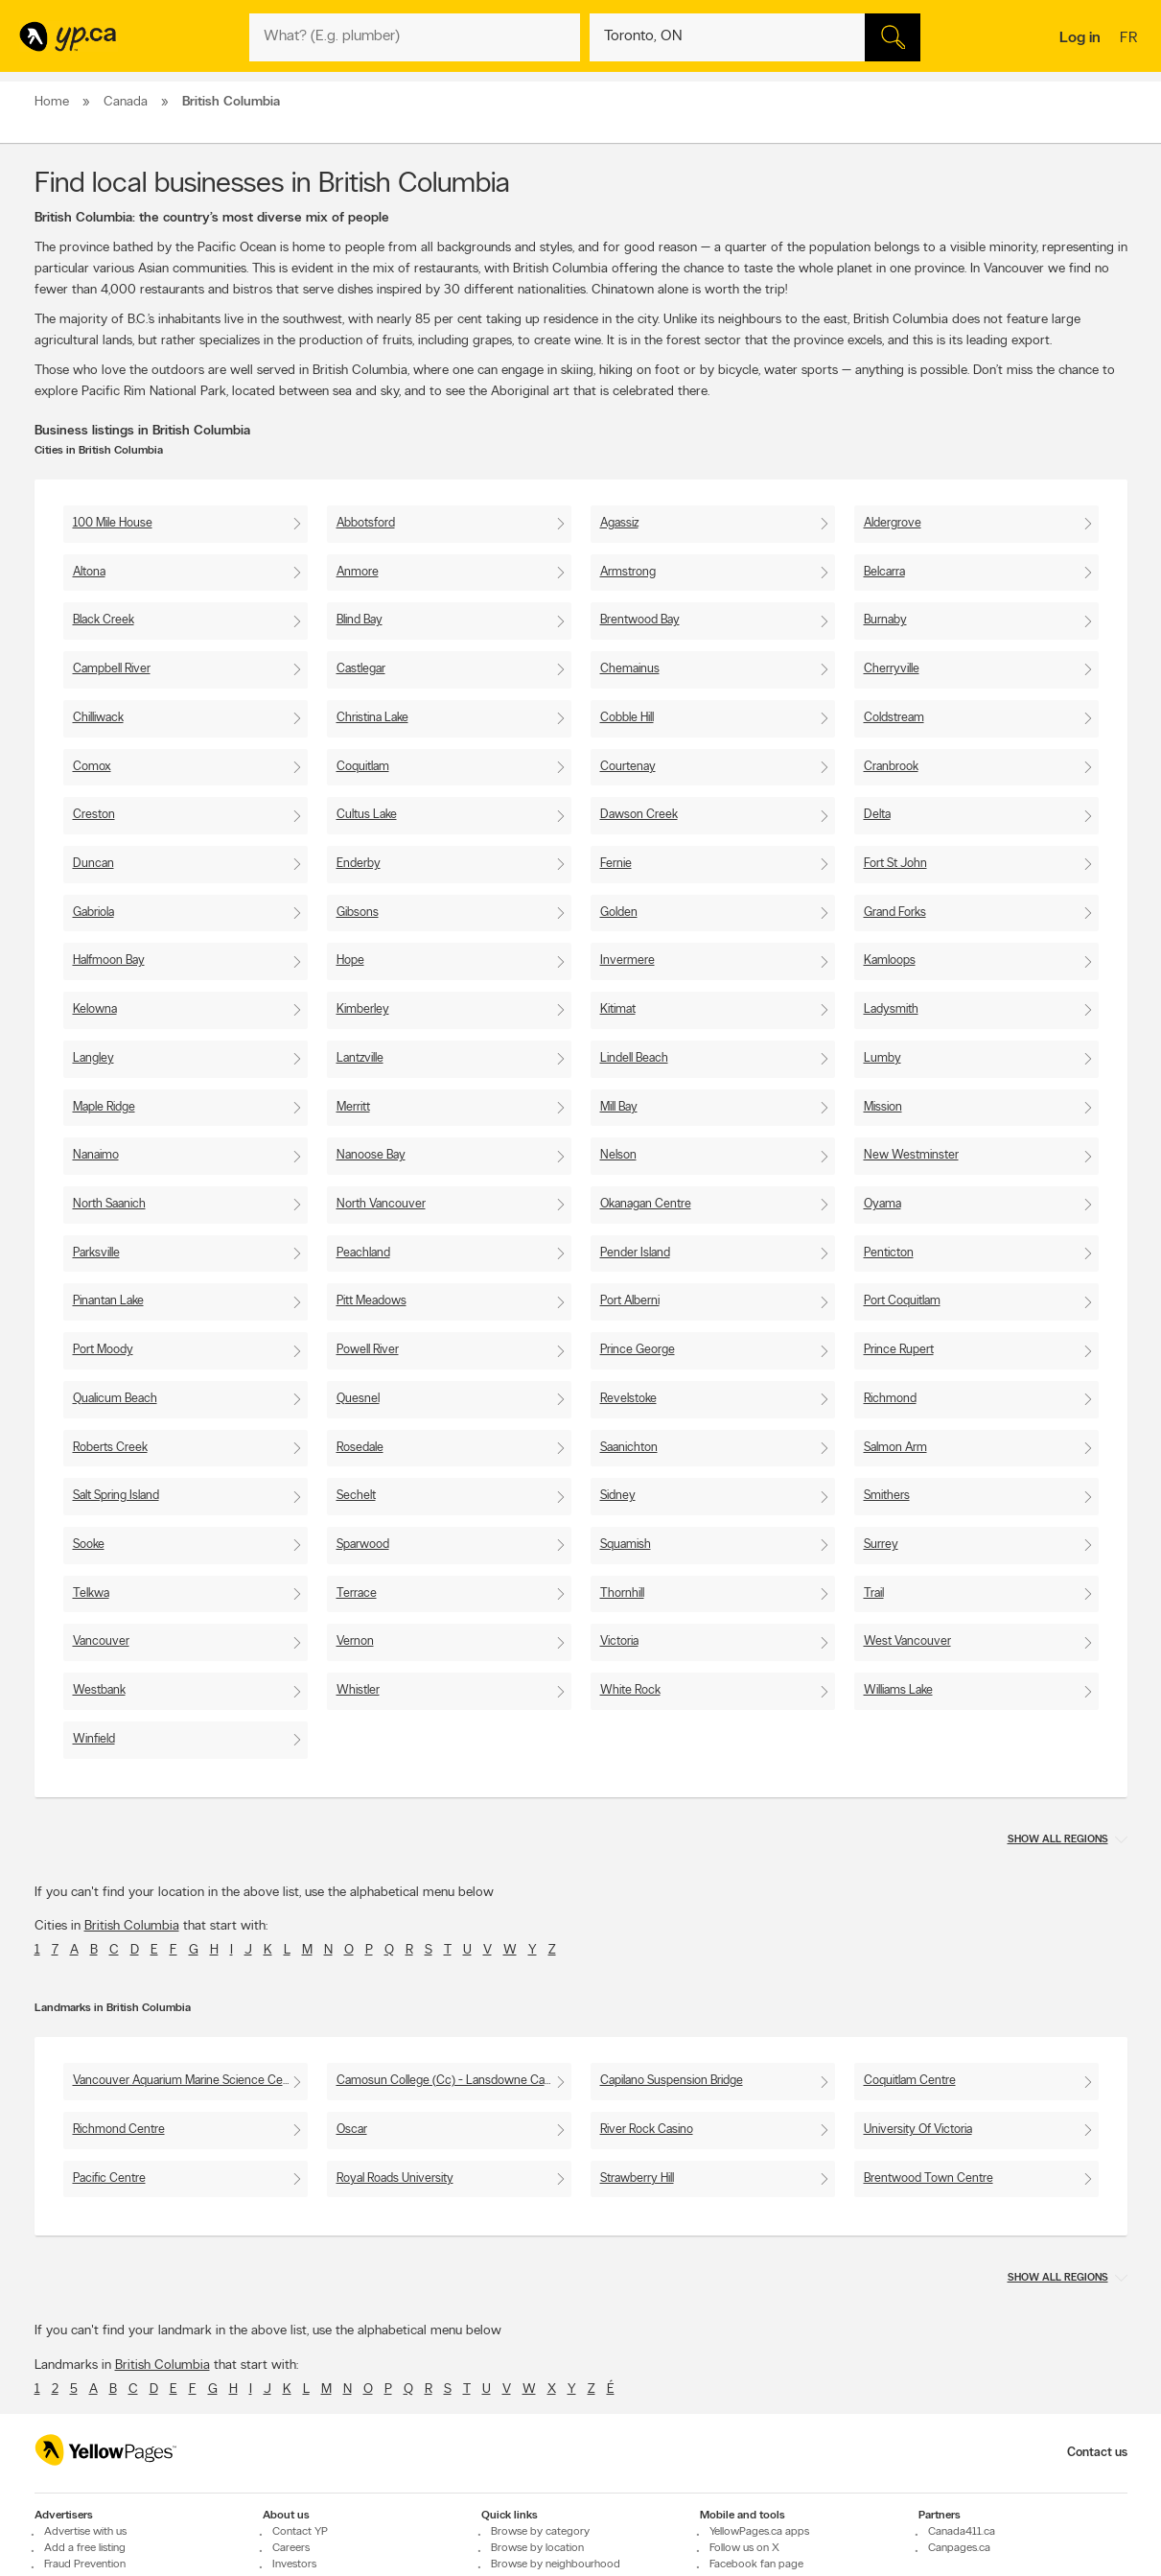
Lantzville (360, 1058)
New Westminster (911, 1155)
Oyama (882, 1204)
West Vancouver (907, 1641)
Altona (89, 572)
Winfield (94, 1739)
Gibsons (358, 912)
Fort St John (895, 863)
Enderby (359, 863)
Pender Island (635, 1253)
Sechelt (356, 1495)
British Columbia (131, 1926)
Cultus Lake (367, 814)
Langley (93, 1058)
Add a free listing (85, 2548)
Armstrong (628, 572)
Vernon (355, 1641)
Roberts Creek (110, 1447)
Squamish (625, 1544)
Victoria (619, 1641)
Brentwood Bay (640, 620)
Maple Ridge (104, 1107)
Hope (350, 960)
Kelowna (95, 1009)
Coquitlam (363, 767)
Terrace (357, 1593)
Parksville (96, 1253)
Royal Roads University (395, 2178)
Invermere (627, 960)
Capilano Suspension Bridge (671, 2080)
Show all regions (1058, 1840)
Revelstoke (628, 1399)
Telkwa (91, 1593)
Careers (291, 2548)
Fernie (616, 863)
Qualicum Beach (115, 1399)
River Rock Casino (646, 2129)
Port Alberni (630, 1301)
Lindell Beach (634, 1058)
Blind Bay (360, 620)
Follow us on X (744, 2548)
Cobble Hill (627, 718)
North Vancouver (381, 1204)
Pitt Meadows (371, 1301)
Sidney (618, 1495)
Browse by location (537, 2548)
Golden (619, 912)
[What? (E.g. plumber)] (414, 37)
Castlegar (361, 669)
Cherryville (891, 669)
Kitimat (618, 1009)
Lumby (882, 1058)
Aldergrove (892, 523)
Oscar (352, 2129)
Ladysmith (891, 1009)
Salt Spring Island (116, 1495)
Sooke (88, 1544)
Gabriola (93, 912)
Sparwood (363, 1544)
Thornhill (622, 1593)
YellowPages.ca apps (759, 2532)
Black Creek (103, 620)
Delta (877, 814)
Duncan (93, 863)
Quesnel (358, 1399)
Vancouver (101, 1641)
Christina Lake (372, 718)
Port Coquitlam (902, 1301)
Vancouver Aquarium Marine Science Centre (188, 2080)
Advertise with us (85, 2532)
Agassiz (619, 523)
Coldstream (894, 718)
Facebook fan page (756, 2564)
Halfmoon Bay (109, 960)
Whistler (358, 1690)
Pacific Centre (109, 2178)
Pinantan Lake (108, 1301)
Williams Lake (898, 1690)
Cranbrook (891, 767)
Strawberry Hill (637, 2178)
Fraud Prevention (85, 2564)
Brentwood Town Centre (928, 2178)
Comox (92, 767)
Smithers (887, 1495)
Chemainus (630, 669)
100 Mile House (112, 523)
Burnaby (885, 620)
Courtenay (628, 767)
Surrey (881, 1544)
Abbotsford (366, 523)
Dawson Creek (639, 814)
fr (1131, 39)
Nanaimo (96, 1155)
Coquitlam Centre (910, 2080)
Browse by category (540, 2532)
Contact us (1097, 2453)
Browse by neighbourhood (555, 2564)
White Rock (630, 1690)
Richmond (890, 1399)
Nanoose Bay (371, 1155)
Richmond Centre (119, 2129)
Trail (874, 1593)
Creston (94, 814)
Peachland (363, 1253)
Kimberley (363, 1009)
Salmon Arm (895, 1447)
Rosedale (360, 1447)
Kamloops (890, 960)
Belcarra (884, 572)
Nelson (618, 1155)
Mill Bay (619, 1107)
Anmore (358, 572)
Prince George (637, 1350)
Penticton (889, 1253)
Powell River (368, 1350)
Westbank (99, 1690)
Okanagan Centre (645, 1204)
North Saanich (109, 1204)
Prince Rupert (899, 1350)
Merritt (353, 1107)
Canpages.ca (959, 2548)
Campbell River (112, 669)
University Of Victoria (918, 2129)
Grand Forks (895, 912)
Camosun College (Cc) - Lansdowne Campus (454, 2080)
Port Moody (103, 1350)
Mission (883, 1107)
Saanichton (629, 1447)
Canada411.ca (961, 2532)
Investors (294, 2564)
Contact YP (300, 2532)
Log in (1080, 38)
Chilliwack (98, 718)
